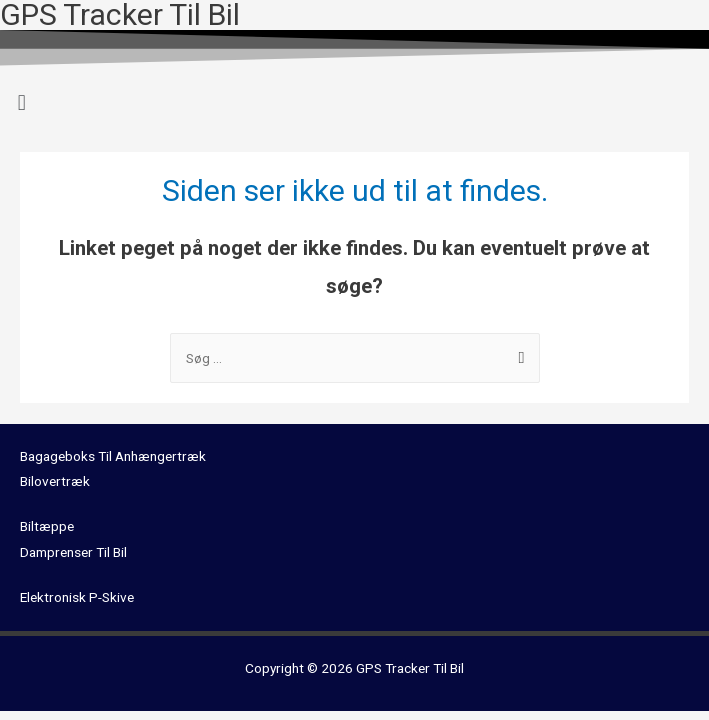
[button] (354, 102)
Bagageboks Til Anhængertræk (113, 456)
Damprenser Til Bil (73, 552)
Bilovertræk (55, 481)
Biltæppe (47, 526)
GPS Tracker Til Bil (410, 668)
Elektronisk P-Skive (77, 597)
